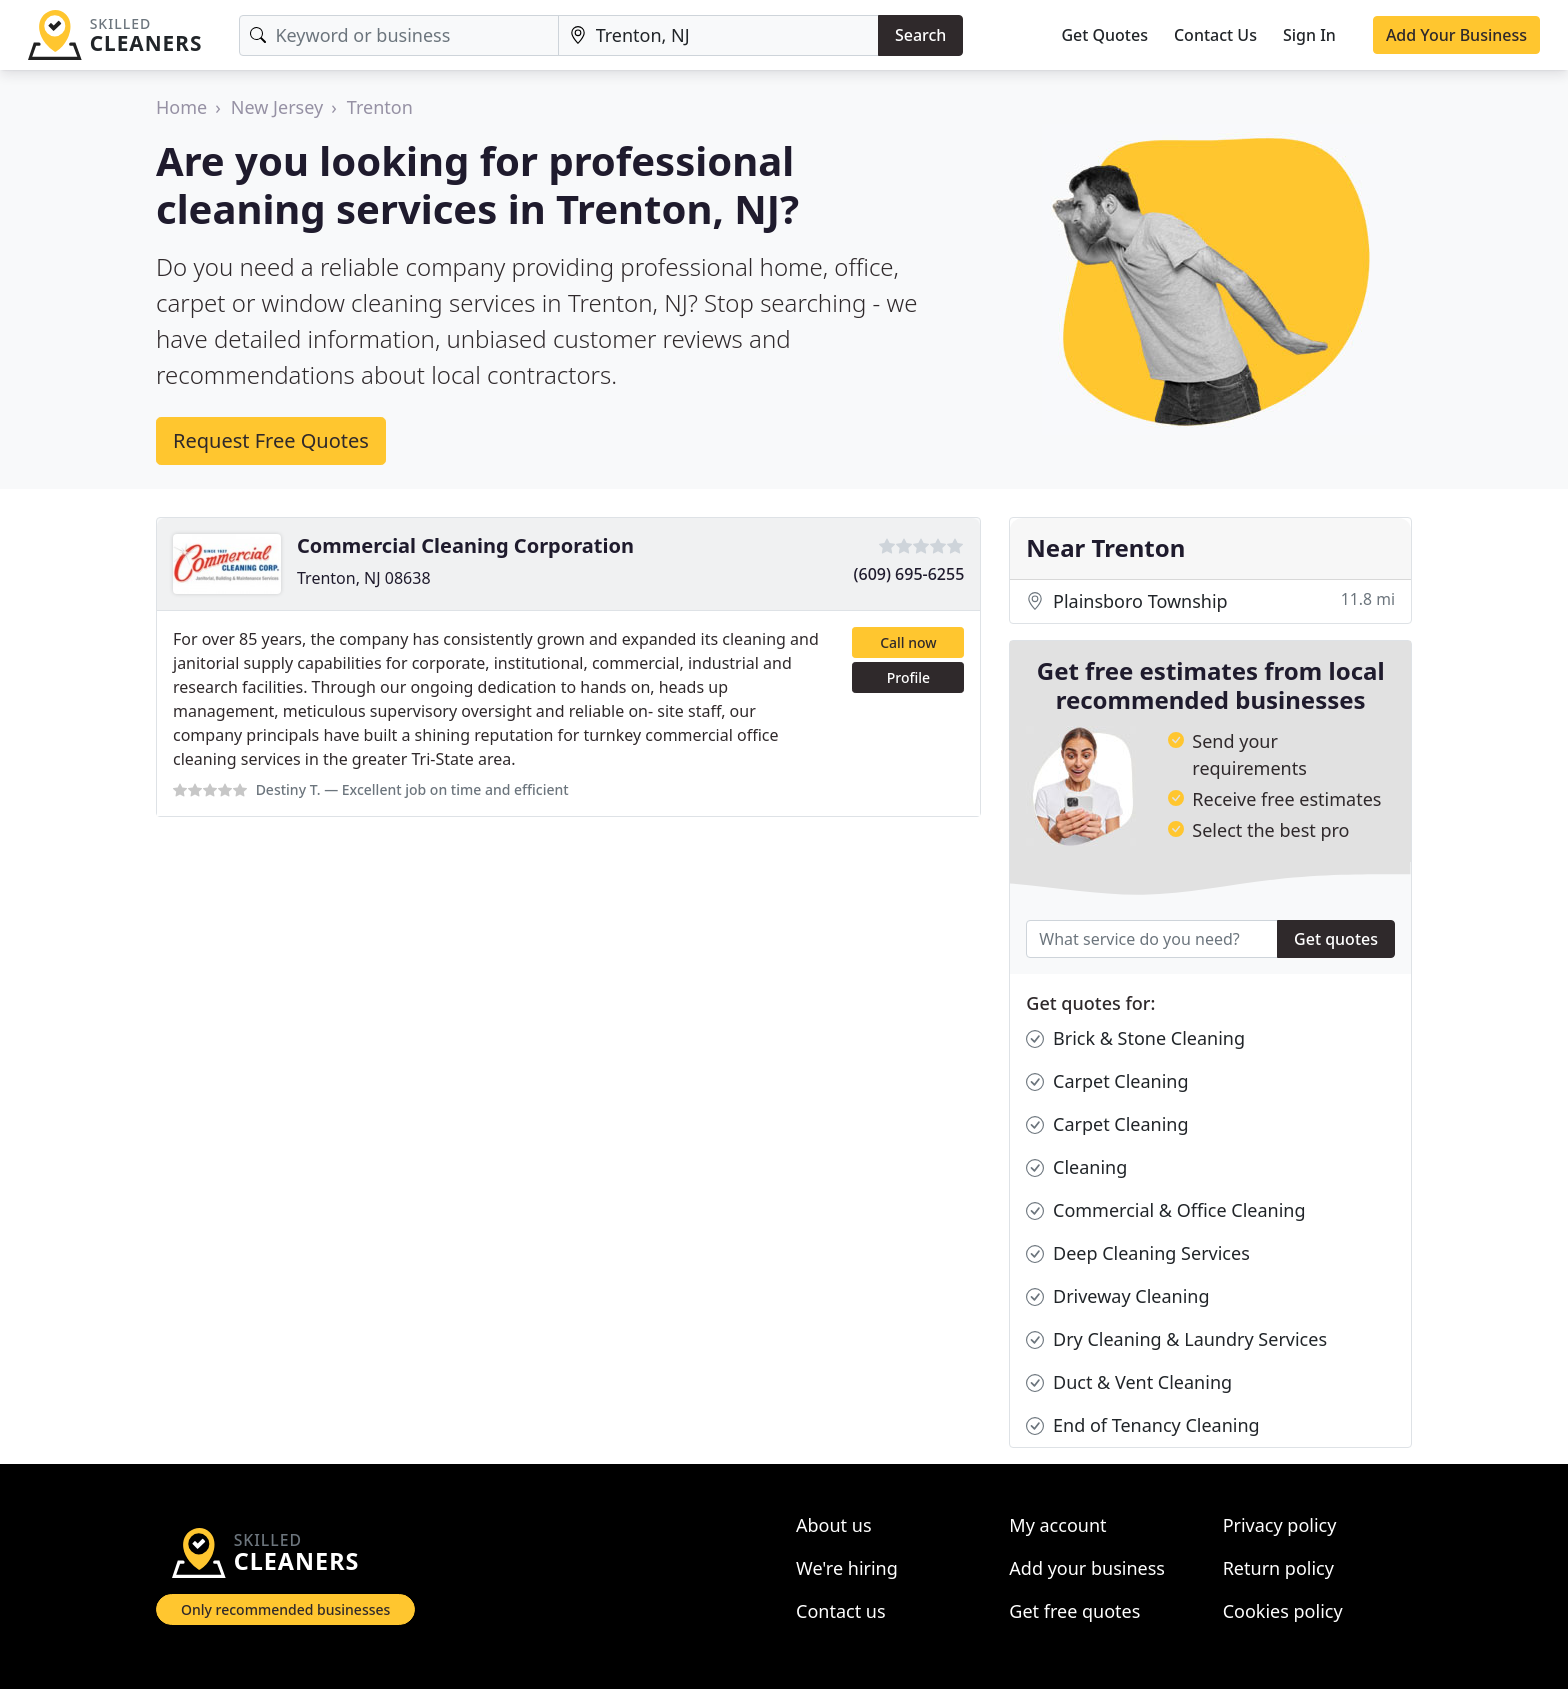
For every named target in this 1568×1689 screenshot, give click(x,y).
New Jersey (277, 107)
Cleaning (1076, 1167)
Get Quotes (1104, 35)
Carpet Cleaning (1107, 1081)
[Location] (718, 35)
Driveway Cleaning (1117, 1296)
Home (181, 107)
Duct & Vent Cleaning (1129, 1382)
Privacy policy (1280, 1525)
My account (1057, 1525)
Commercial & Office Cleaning (1165, 1210)
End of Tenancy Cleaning (1142, 1425)
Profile (908, 677)
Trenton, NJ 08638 (364, 578)
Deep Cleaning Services (1137, 1253)
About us (834, 1525)
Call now (908, 642)
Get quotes (1336, 939)
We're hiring (847, 1568)
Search (920, 35)
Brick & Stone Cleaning (1135, 1038)
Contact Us (1215, 35)
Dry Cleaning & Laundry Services (1176, 1339)
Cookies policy (1283, 1611)
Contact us (841, 1611)
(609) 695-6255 (909, 574)
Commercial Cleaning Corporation (465, 545)
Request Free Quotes (271, 440)
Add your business (1087, 1568)
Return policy (1278, 1568)
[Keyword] (398, 35)
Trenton (380, 107)
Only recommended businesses (285, 1609)
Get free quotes (1074, 1611)
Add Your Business (1456, 35)
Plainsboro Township (1210, 601)
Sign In (1309, 35)
